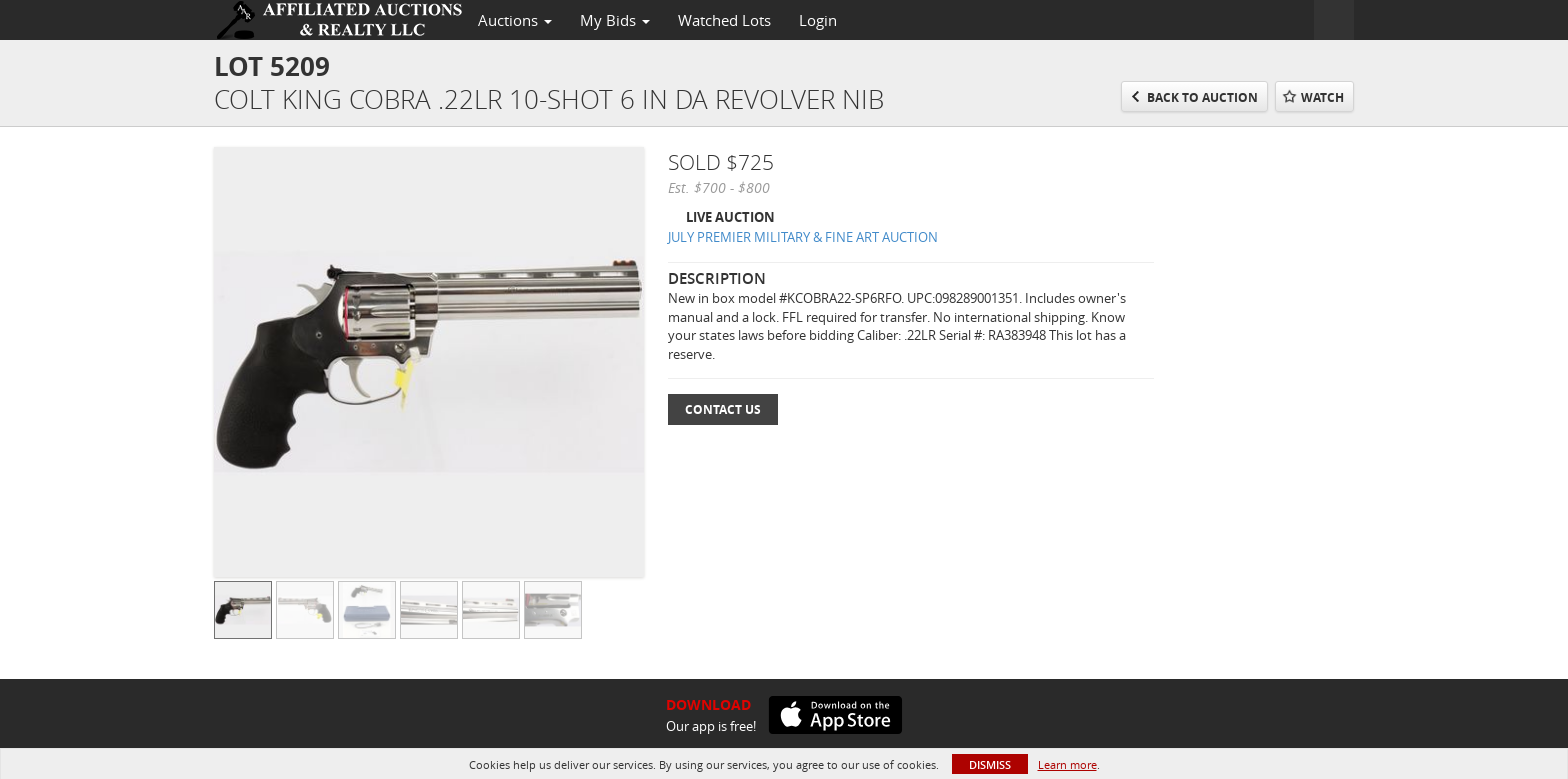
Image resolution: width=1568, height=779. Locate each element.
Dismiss (990, 764)
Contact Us (723, 409)
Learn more (1067, 764)
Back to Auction (1202, 97)
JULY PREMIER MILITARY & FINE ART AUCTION (803, 237)
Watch (1322, 97)
